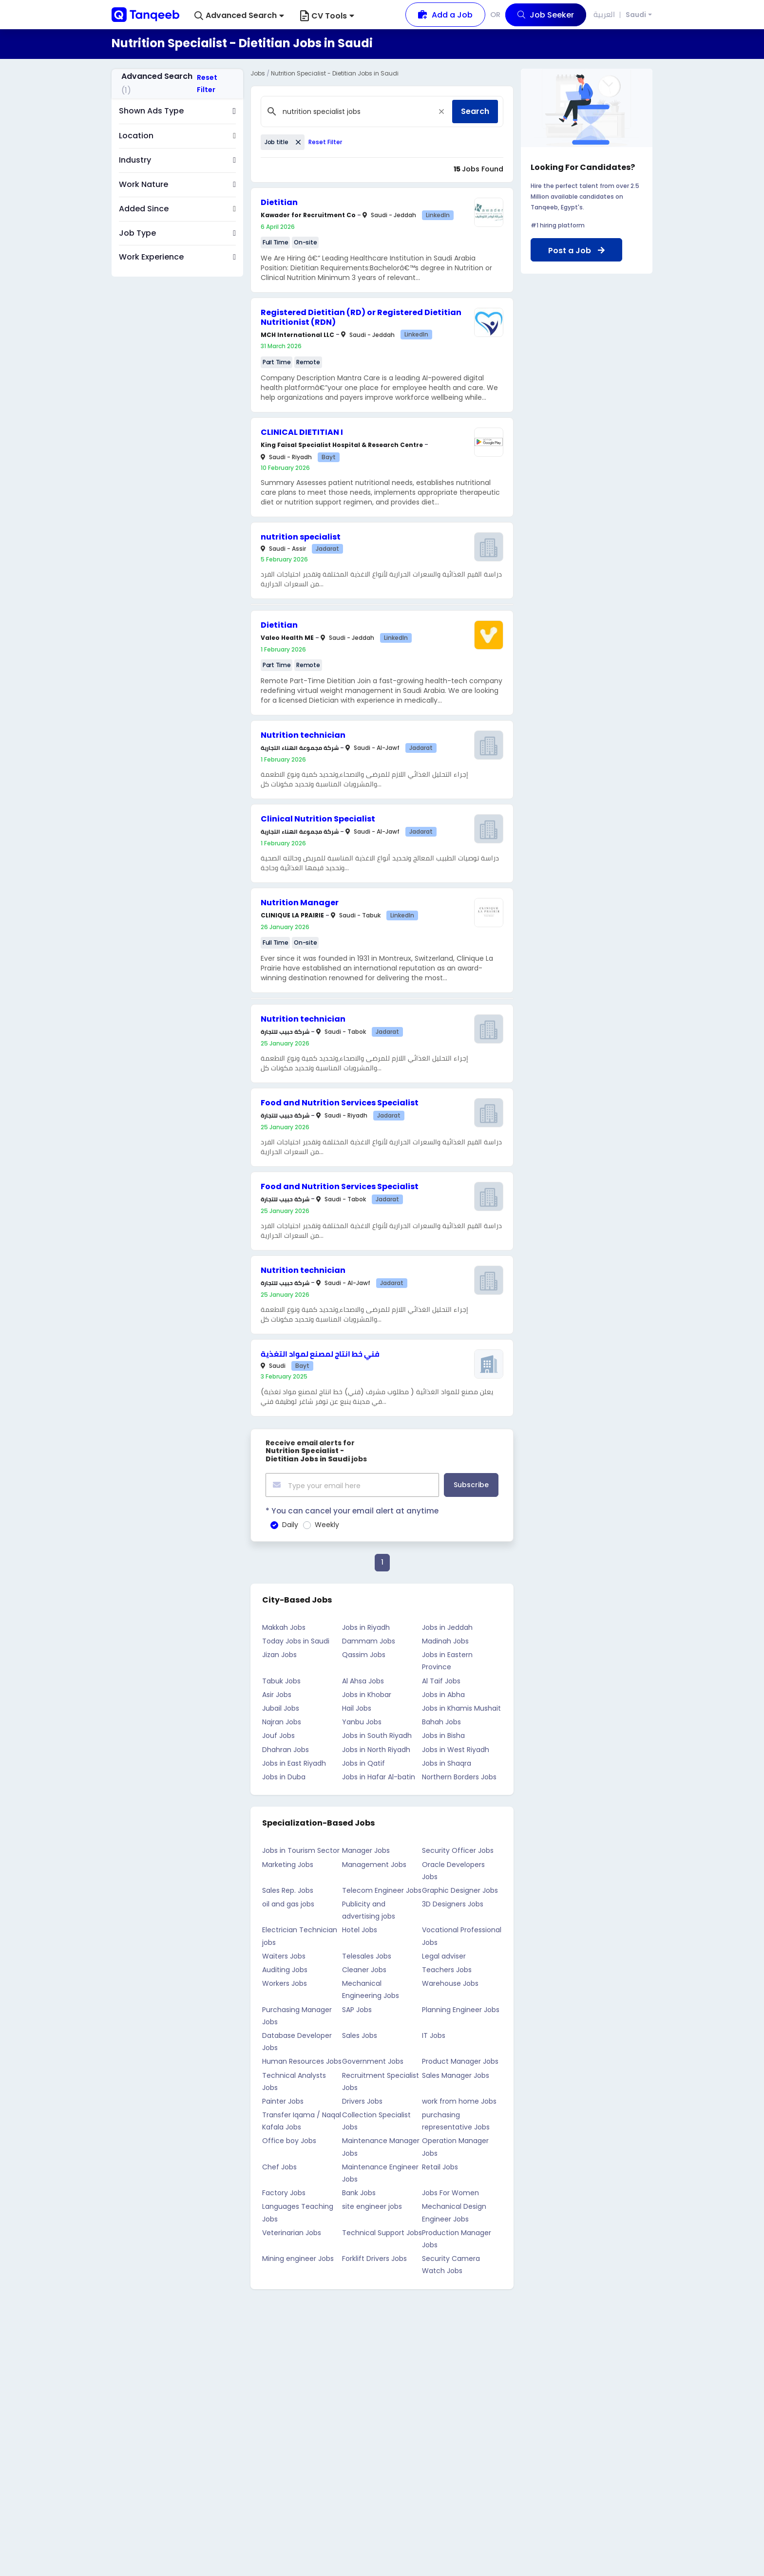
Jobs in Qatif (363, 1761)
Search (475, 111)
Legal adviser (444, 1954)
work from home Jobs (459, 2099)
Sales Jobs (359, 2033)
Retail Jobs (440, 2165)
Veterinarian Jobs (291, 2231)
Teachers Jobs (447, 1968)
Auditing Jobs (284, 1968)
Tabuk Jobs (281, 1679)
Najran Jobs (281, 1720)
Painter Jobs (283, 2099)
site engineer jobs (372, 2204)
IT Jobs (433, 2033)
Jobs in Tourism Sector (301, 1848)
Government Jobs (372, 2059)
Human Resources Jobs (302, 2059)
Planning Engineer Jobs (460, 2008)
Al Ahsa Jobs (363, 1679)
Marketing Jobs (287, 1862)
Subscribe (471, 1484)
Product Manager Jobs (460, 2059)
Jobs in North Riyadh (376, 1748)
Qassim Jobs (363, 1653)
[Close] (441, 111)
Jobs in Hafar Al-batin (378, 1775)
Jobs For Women (450, 2191)
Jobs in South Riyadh (377, 1733)
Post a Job (576, 250)
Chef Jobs (279, 2165)
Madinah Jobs (445, 1639)
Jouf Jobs (278, 1733)
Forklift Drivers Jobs (374, 2256)
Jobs (257, 73)
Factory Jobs (284, 2191)
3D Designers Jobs (452, 1902)
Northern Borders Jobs (459, 1775)
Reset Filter (207, 83)
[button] (239, 16)
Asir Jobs (276, 1693)
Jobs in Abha (443, 1693)
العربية (604, 14)
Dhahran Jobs (285, 1748)
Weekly (327, 1523)
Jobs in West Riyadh (455, 1748)
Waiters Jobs (284, 1954)
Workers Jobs (284, 1981)
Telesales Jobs (366, 1954)
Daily (290, 1523)
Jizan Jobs (279, 1653)
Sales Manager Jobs (455, 2073)
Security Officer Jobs (458, 1848)
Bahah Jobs (441, 1720)
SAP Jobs (357, 2008)
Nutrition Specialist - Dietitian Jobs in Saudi (335, 73)
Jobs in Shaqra (446, 1761)
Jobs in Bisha (443, 1733)
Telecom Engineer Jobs (381, 1888)
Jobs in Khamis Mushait (461, 1706)
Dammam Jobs (368, 1639)
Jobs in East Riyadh (294, 1761)
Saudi (636, 14)
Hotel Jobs (359, 1928)
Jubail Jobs (280, 1706)
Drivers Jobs (362, 2099)
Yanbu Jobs (362, 1720)
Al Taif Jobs (441, 1679)
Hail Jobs (356, 1706)
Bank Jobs (359, 2191)
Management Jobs (374, 1862)
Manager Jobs (366, 1848)
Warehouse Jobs (450, 1981)
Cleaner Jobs (364, 1968)
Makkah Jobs (284, 1625)
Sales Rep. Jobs (287, 1888)
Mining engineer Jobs (298, 2256)
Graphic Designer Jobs (460, 1888)
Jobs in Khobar (366, 1693)
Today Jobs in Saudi (295, 1639)
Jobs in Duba (284, 1775)
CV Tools (327, 15)
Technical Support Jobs (382, 2231)
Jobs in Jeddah (447, 1625)
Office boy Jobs (289, 2139)
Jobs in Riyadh (366, 1625)
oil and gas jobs (288, 1902)
